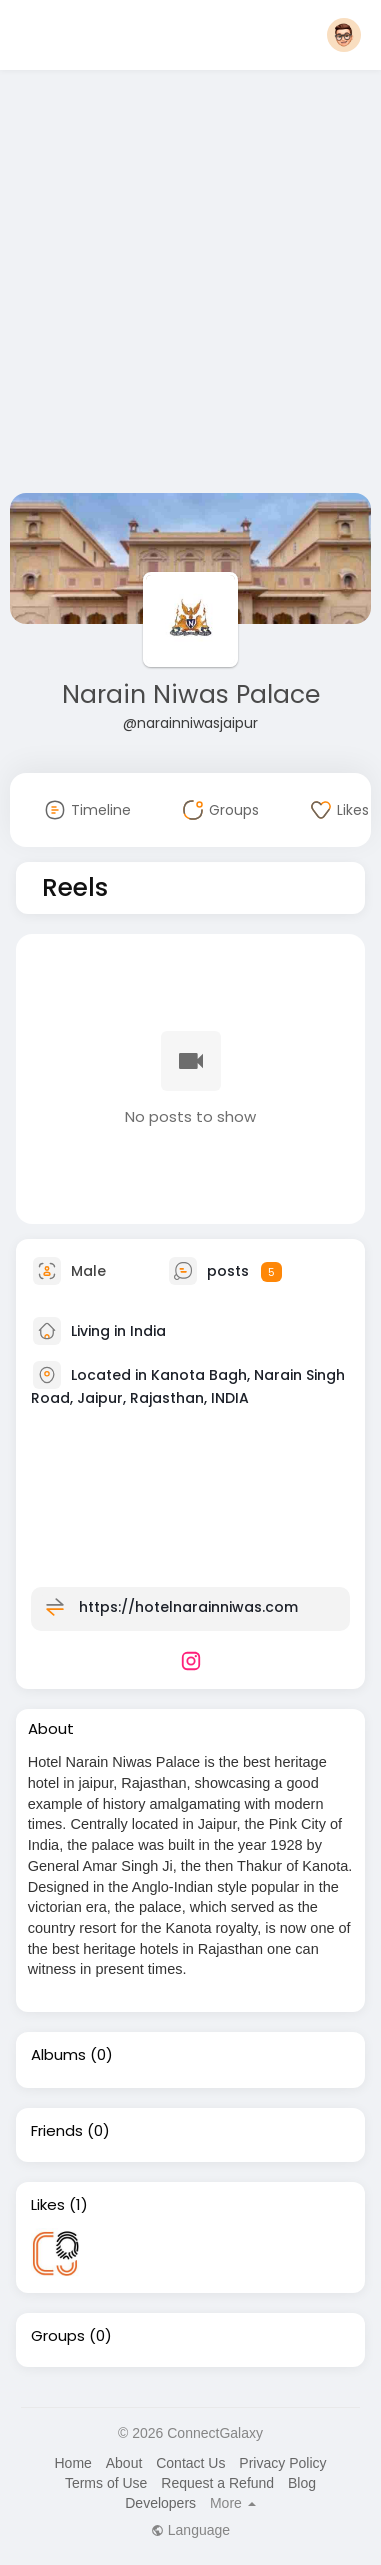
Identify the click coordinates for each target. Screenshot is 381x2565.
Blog (302, 2483)
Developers (160, 2503)
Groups (58, 2336)
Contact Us (190, 2463)
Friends (57, 2131)
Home (72, 2463)
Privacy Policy (282, 2463)
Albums (58, 2055)
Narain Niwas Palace (191, 694)
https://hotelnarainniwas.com (188, 1607)
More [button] (233, 2503)
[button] (344, 35)
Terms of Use (106, 2483)
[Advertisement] (187, 285)
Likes (48, 2205)
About (124, 2463)
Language (190, 2530)
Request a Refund (217, 2483)
